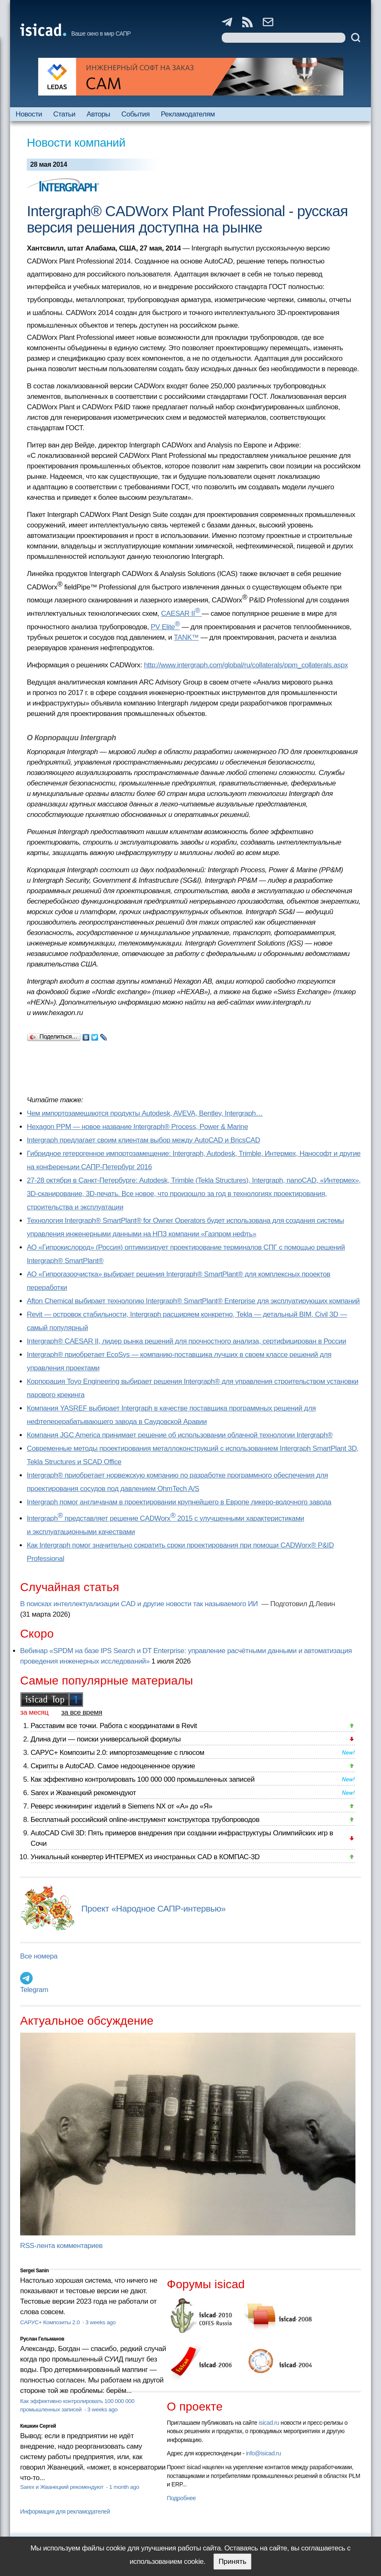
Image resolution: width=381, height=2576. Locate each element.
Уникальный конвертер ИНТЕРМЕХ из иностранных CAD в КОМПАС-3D (145, 1857)
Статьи (64, 114)
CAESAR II (181, 614)
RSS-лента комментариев (61, 2246)
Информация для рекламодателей (65, 2511)
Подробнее (181, 2498)
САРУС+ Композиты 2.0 (50, 2322)
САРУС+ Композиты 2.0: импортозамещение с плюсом (117, 1753)
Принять (232, 2562)
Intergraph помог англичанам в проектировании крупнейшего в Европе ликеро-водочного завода (179, 1502)
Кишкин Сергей (38, 2426)
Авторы (98, 114)
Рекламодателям (188, 114)
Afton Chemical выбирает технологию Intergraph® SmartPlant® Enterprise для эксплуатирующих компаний (193, 1301)
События (136, 114)
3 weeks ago (101, 2322)
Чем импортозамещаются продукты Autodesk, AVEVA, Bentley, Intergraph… (145, 1113)
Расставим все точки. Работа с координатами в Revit (114, 1726)
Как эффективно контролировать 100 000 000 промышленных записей (142, 1779)
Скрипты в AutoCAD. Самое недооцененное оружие (113, 1766)
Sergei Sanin (34, 2271)
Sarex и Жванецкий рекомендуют (83, 1793)
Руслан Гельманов (42, 2339)
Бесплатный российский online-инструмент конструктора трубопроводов (145, 1820)
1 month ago (124, 2487)
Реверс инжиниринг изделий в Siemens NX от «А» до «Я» (122, 1806)
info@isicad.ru (263, 2453)
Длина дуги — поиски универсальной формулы (106, 1739)
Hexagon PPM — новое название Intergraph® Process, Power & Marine (137, 1127)
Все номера (38, 1956)
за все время (81, 1712)
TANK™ (186, 637)
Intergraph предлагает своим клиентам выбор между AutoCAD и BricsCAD (143, 1140)
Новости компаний (76, 142)
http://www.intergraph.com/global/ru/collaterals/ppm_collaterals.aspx (246, 665)
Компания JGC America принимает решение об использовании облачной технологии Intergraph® (179, 1435)
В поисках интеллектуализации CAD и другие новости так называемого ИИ (140, 1604)
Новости (29, 114)
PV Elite (165, 627)
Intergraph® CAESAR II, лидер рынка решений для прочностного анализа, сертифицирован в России (186, 1341)
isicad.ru (269, 2422)
